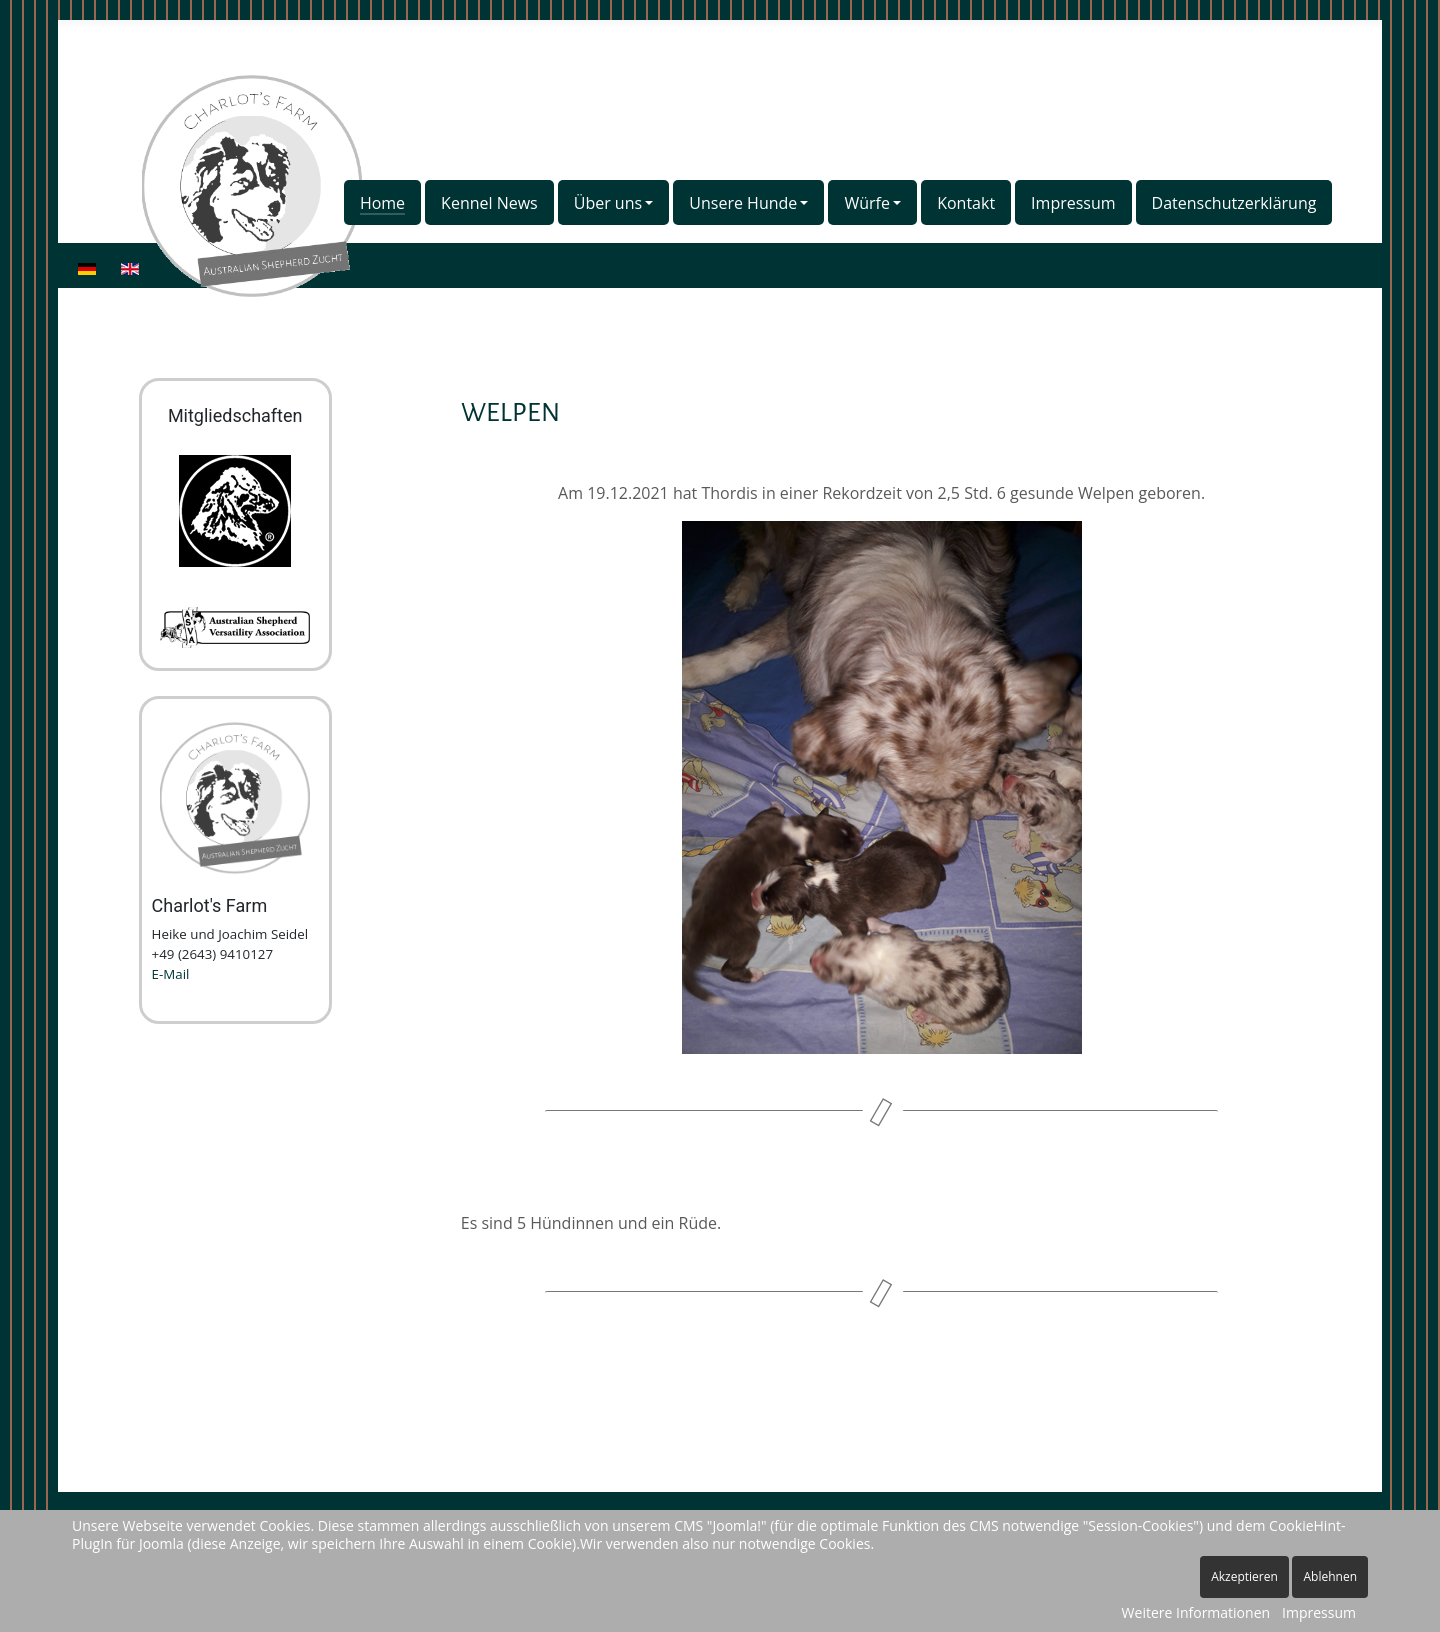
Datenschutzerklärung (1234, 203)
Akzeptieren (1244, 1576)
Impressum (1073, 203)
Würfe (867, 203)
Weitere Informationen (1196, 1612)
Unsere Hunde (743, 203)
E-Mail (171, 974)
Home (382, 203)
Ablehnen (1330, 1576)
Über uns (608, 203)
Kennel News (489, 203)
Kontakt (966, 203)
